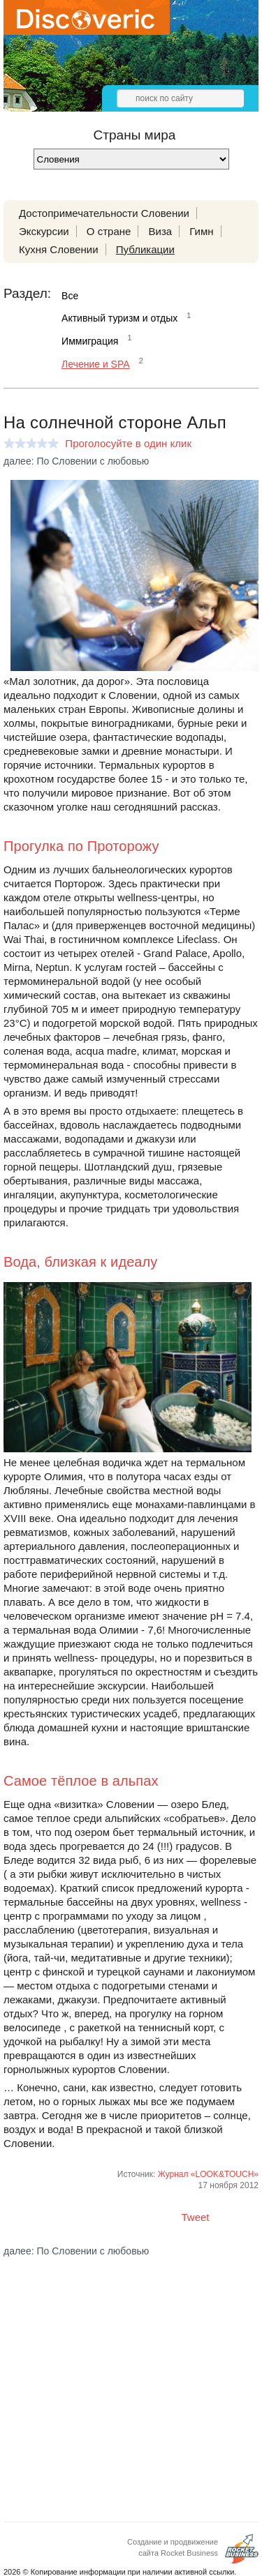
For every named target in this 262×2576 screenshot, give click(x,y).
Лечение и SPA (95, 364)
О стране (109, 231)
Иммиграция (89, 341)
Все (69, 295)
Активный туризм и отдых (119, 318)
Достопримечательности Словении (104, 213)
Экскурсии (44, 231)
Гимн (201, 231)
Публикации (145, 249)
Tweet (196, 2217)
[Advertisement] (131, 2378)
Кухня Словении (59, 249)
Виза (161, 231)
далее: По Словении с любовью (76, 461)
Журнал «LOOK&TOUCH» (208, 2174)
